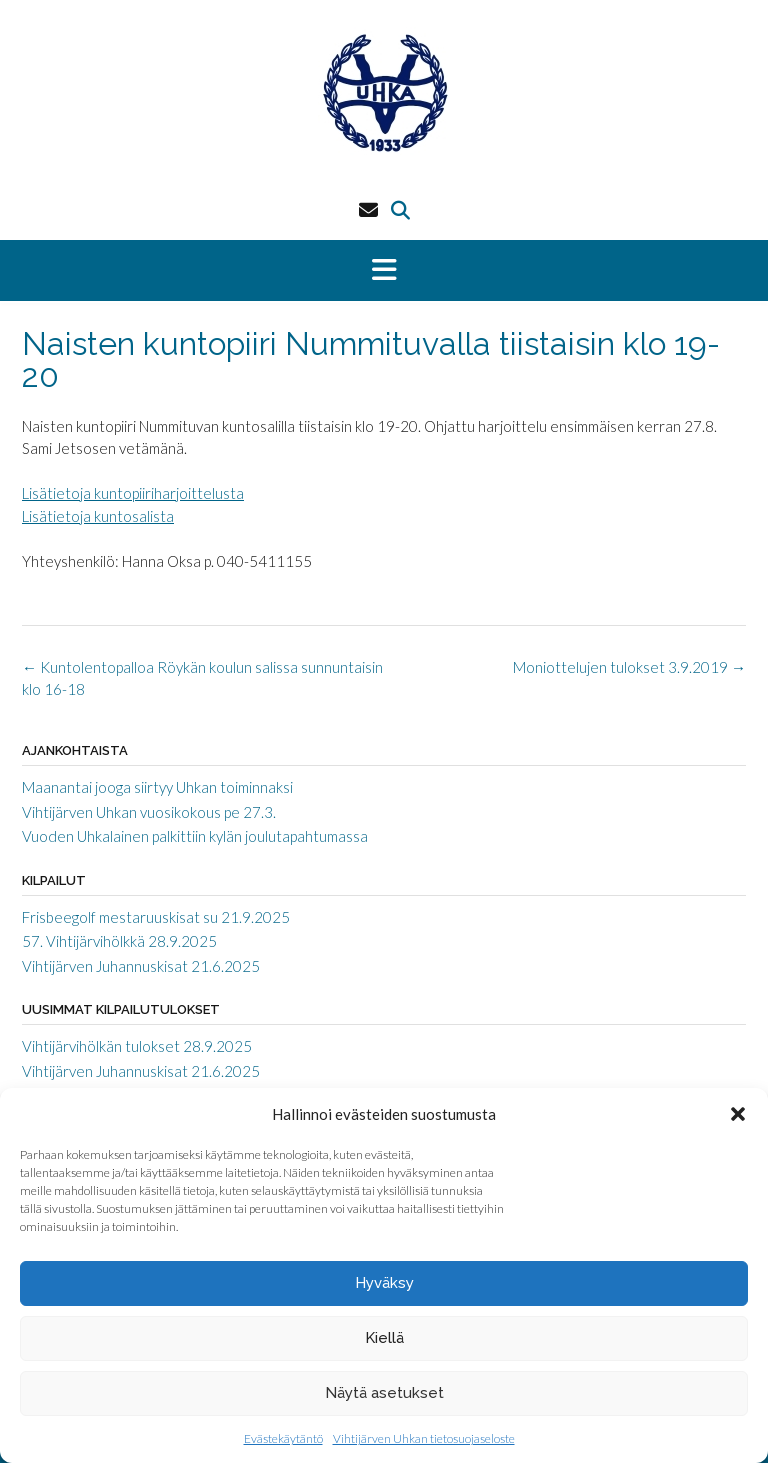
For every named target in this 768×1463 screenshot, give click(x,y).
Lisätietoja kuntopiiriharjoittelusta (133, 493)
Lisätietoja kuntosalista (98, 516)
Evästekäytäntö (283, 1438)
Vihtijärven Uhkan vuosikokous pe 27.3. (149, 812)
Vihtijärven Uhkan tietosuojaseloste (424, 1438)
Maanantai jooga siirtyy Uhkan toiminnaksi (157, 787)
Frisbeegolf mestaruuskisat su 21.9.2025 (156, 917)
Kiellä (384, 1338)
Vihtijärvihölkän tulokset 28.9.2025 (137, 1046)
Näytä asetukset (384, 1393)
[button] (738, 1114)
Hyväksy (384, 1283)
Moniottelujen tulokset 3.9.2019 (629, 667)
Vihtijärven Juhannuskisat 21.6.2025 (141, 966)
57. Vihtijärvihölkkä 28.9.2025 (119, 941)
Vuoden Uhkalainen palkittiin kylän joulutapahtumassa (195, 836)
